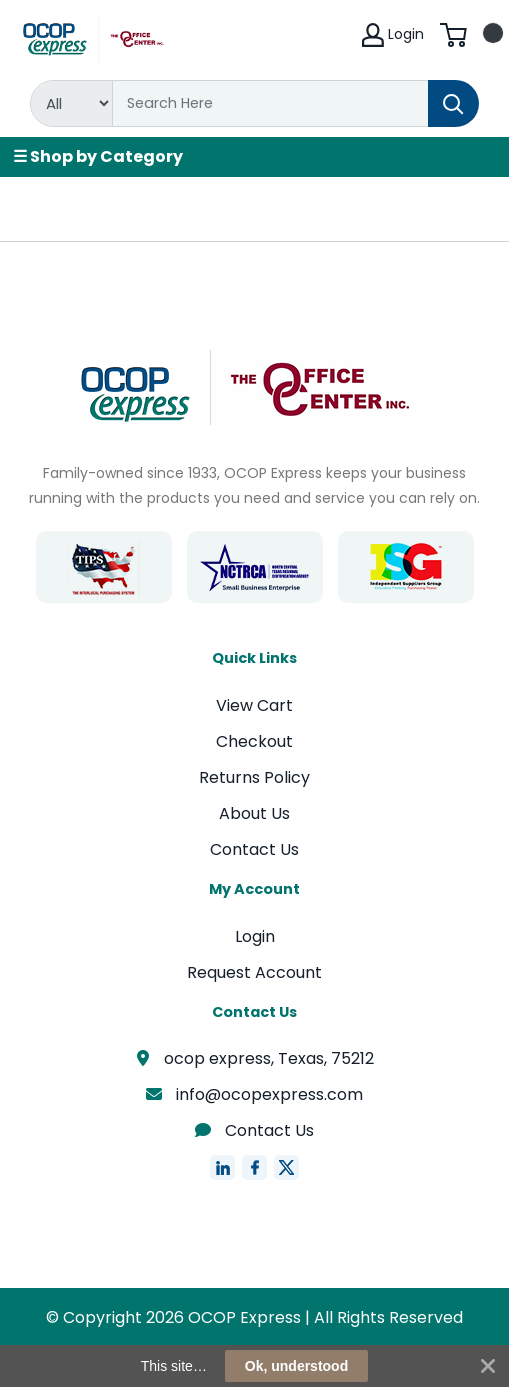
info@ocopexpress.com (255, 1094)
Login (255, 936)
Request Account (254, 972)
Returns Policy (254, 777)
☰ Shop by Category (98, 156)
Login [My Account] (393, 35)
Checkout (254, 741)
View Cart (254, 705)
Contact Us (254, 849)
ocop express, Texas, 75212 (254, 1058)
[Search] (270, 103)
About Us (254, 813)
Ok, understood (296, 1366)
